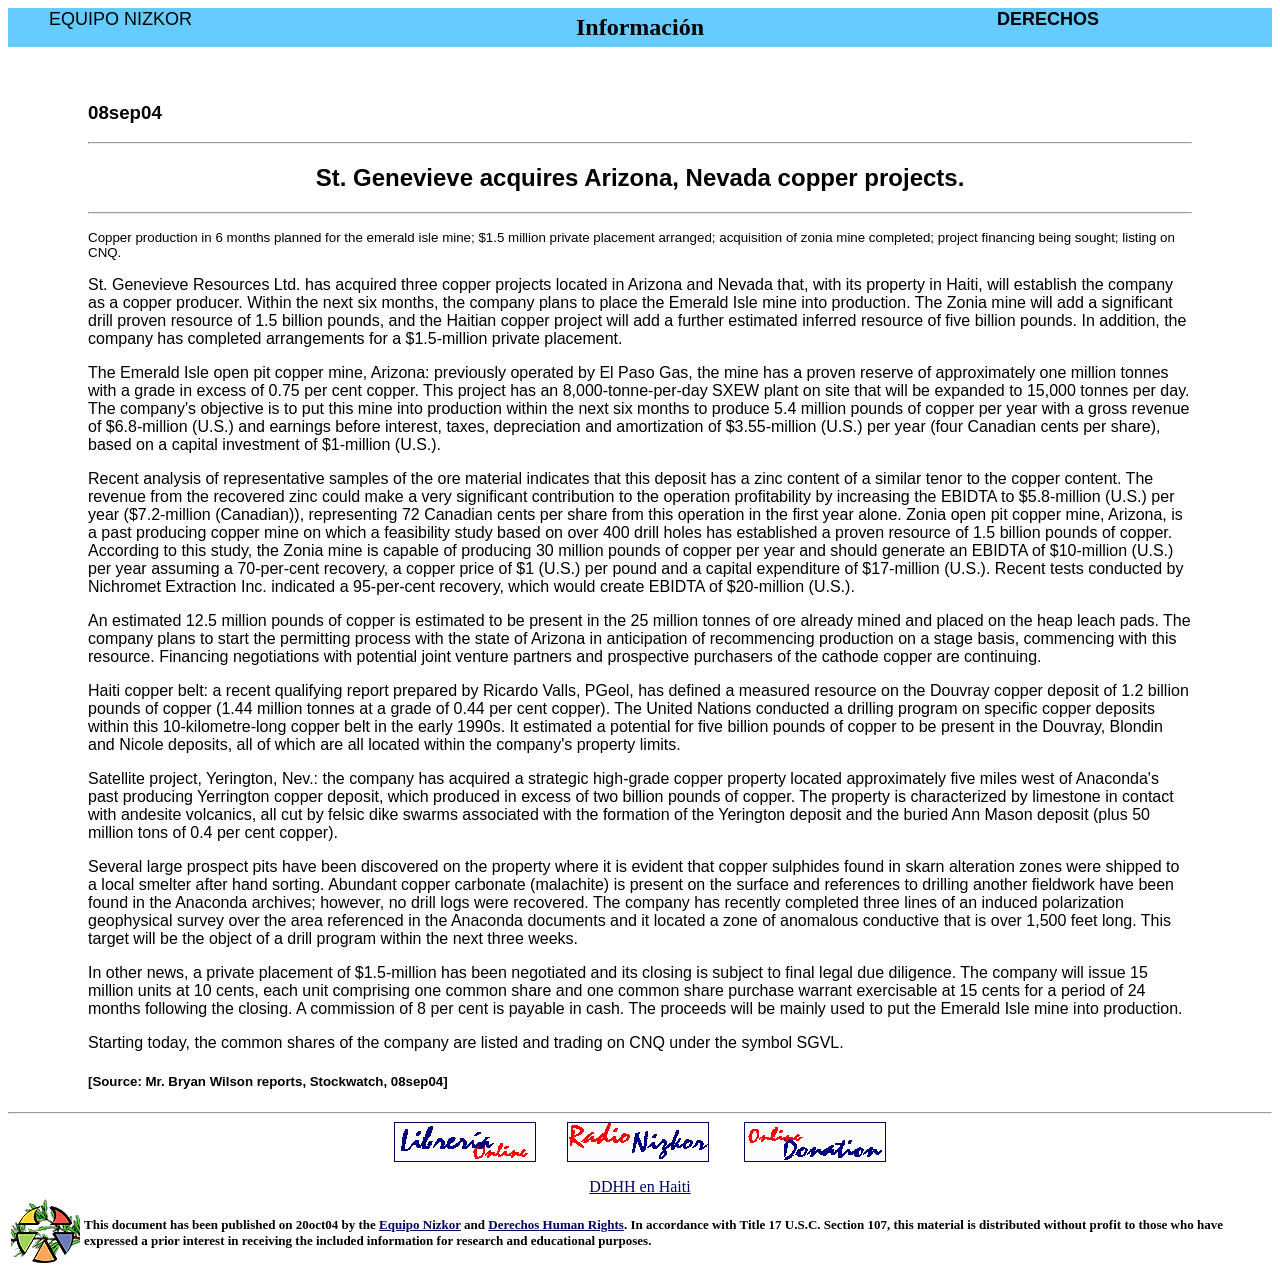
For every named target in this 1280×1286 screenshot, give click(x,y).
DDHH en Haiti (639, 1186)
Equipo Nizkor (420, 1224)
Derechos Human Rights (556, 1224)
